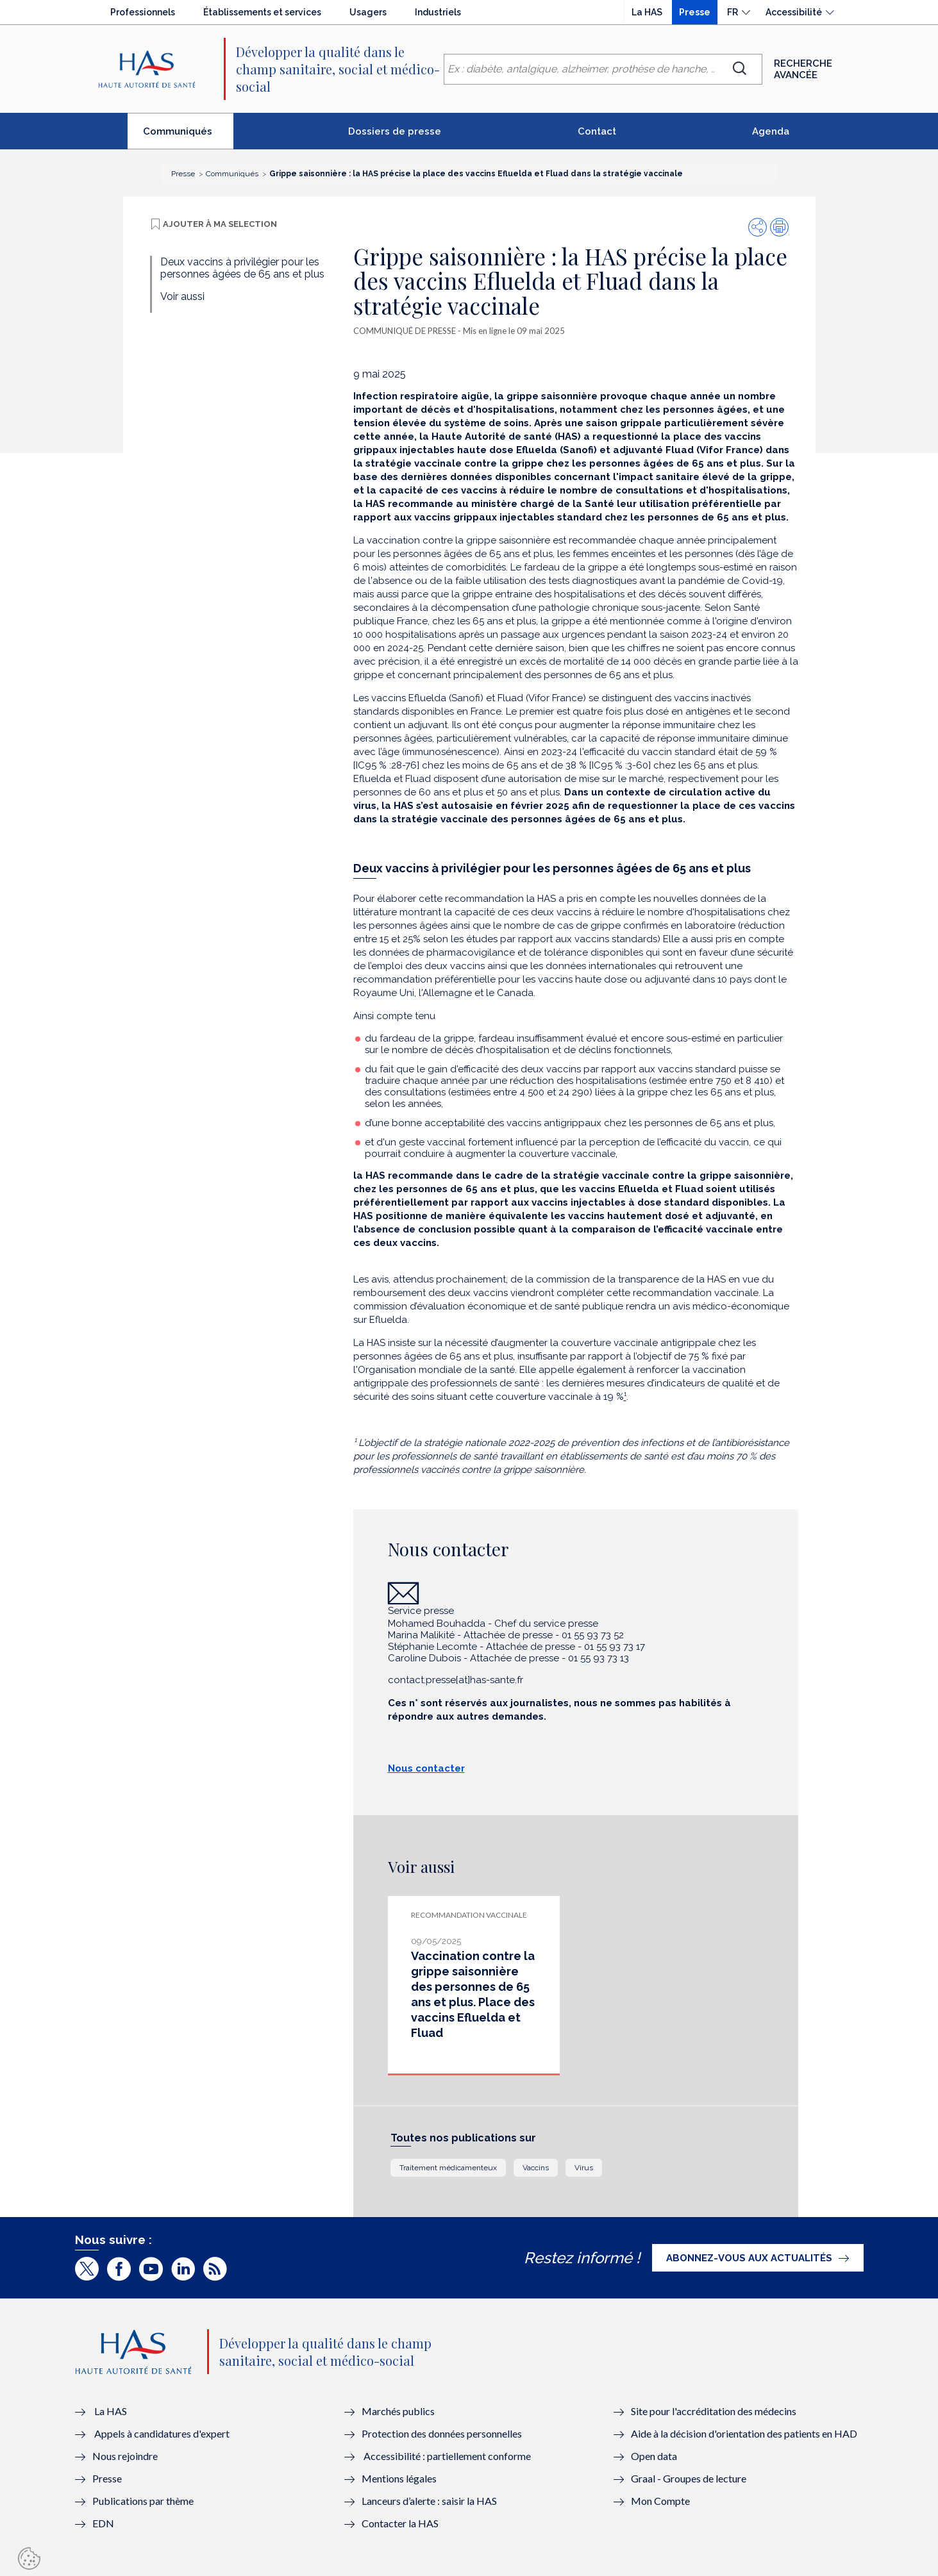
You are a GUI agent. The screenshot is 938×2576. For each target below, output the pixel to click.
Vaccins (536, 2167)
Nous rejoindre (125, 2456)
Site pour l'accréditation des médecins (713, 2411)
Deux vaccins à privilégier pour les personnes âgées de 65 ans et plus (242, 268)
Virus (583, 2167)
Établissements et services (262, 12)
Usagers (368, 12)
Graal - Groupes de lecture (688, 2478)
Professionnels (142, 12)
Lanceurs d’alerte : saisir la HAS (429, 2501)
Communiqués (188, 136)
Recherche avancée (803, 69)
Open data (654, 2456)
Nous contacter (426, 1768)
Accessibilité (794, 12)
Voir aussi (182, 296)
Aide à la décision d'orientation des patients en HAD (744, 2433)
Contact (597, 131)
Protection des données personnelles (442, 2433)
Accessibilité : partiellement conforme (447, 2456)
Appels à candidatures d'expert (161, 2433)
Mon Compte (660, 2501)
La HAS (647, 12)
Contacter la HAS (400, 2523)
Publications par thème (143, 2501)
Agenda (770, 131)
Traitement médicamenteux (448, 2167)
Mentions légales (399, 2478)
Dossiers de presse (394, 131)
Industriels (438, 12)
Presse (694, 12)
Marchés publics (399, 2411)
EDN (103, 2523)
